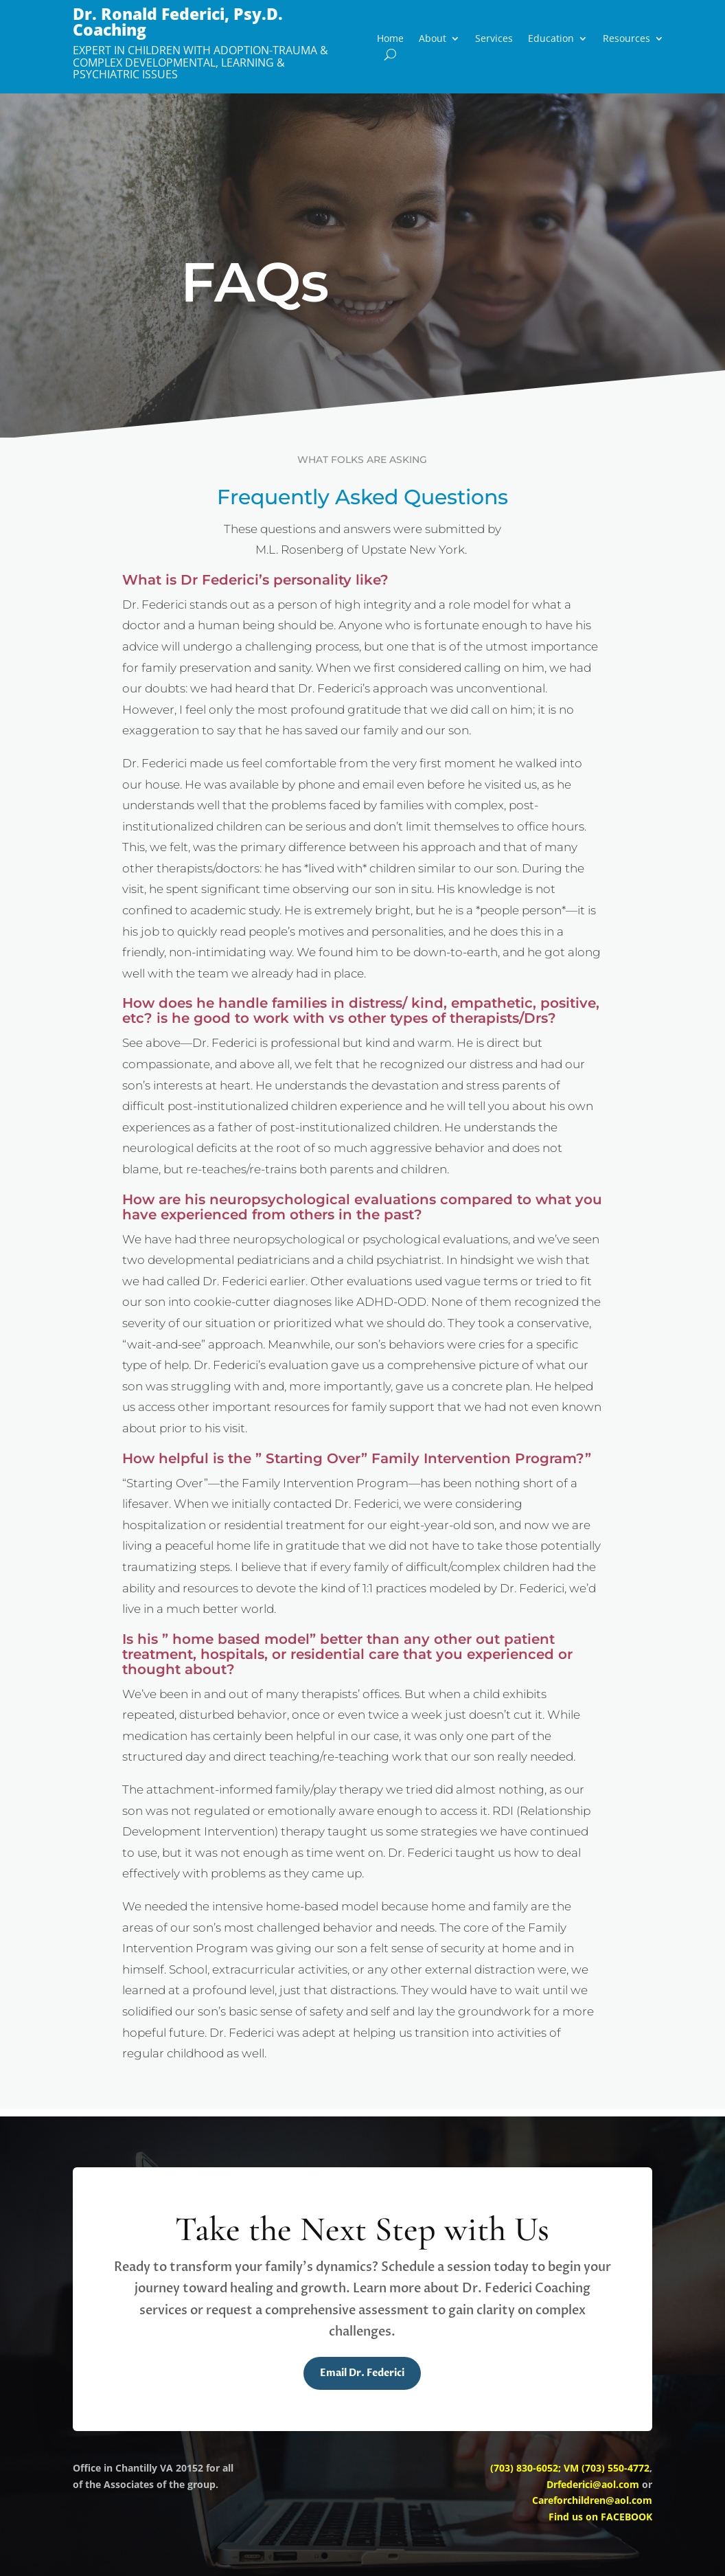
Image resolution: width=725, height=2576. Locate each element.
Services (494, 39)
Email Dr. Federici (362, 2373)
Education (551, 39)
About (432, 39)
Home (390, 39)
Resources (626, 39)
